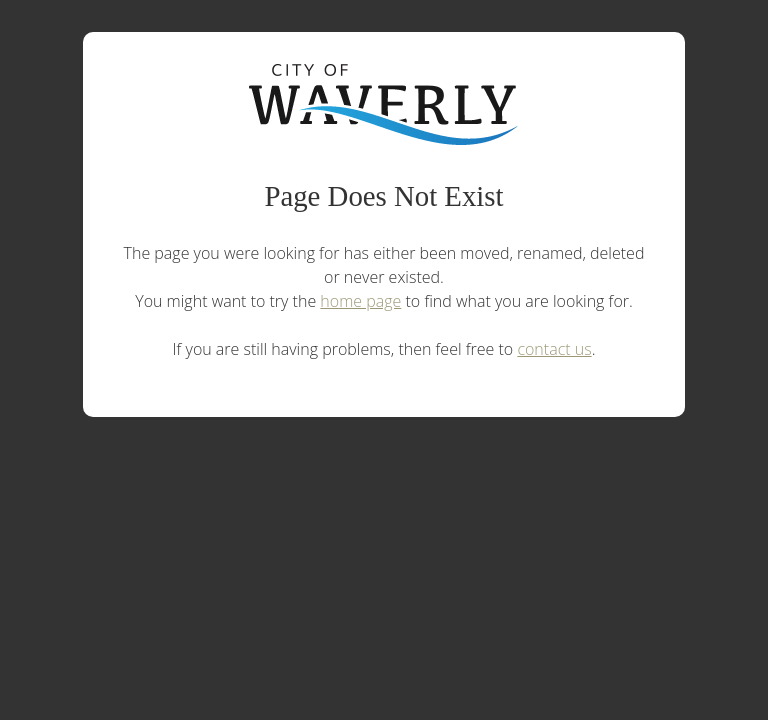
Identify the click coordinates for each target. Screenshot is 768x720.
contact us (554, 349)
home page (360, 301)
